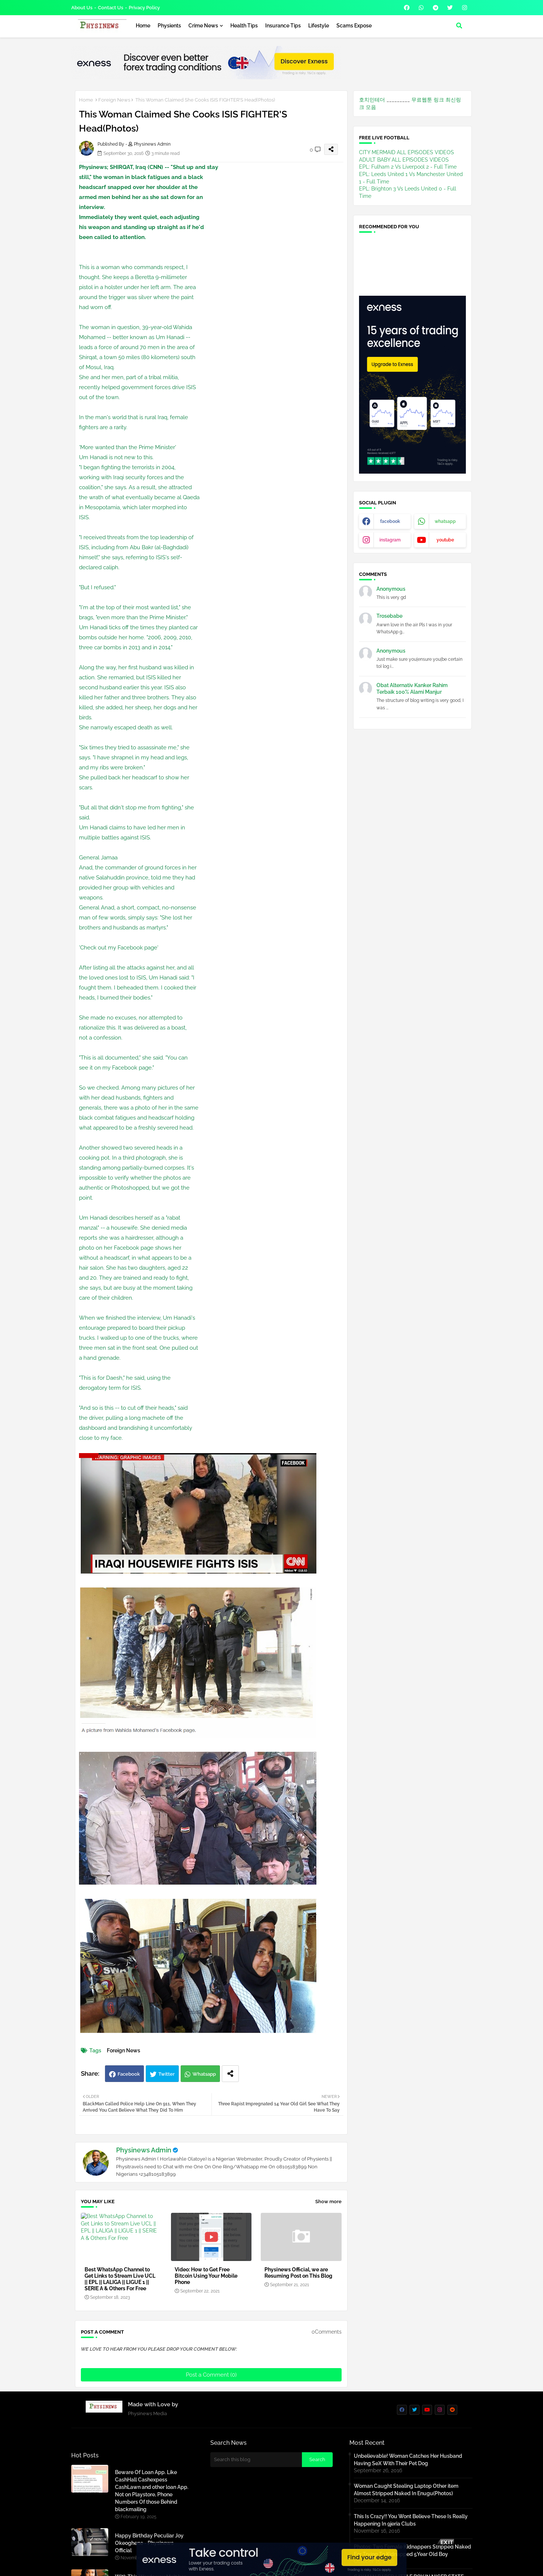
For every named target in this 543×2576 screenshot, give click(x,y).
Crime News (203, 26)
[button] (459, 25)
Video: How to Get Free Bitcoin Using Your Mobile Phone (206, 2276)
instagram (390, 540)
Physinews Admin (143, 2150)
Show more (328, 2201)
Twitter (166, 2074)
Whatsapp (204, 2074)
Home (143, 26)
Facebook (129, 2074)
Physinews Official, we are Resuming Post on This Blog (298, 2273)
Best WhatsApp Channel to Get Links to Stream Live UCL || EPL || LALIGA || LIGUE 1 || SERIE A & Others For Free (120, 2279)
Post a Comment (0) (211, 2374)
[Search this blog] (256, 2459)
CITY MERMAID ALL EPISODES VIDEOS (406, 152)
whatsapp (445, 521)
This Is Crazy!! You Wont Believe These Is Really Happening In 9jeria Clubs (411, 2520)
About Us (81, 7)
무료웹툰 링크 (427, 100)
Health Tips (244, 26)
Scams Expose (354, 26)
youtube (445, 540)
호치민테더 (372, 100)
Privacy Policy (144, 7)
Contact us (110, 7)
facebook (390, 521)
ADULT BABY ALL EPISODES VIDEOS (404, 160)
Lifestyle (318, 26)
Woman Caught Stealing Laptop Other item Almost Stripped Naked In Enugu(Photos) (406, 2489)
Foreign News (114, 100)
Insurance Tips (283, 26)
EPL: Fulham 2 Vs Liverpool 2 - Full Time (408, 167)
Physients (169, 26)
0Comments (327, 2332)
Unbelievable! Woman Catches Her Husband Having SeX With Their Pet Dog (408, 2459)
